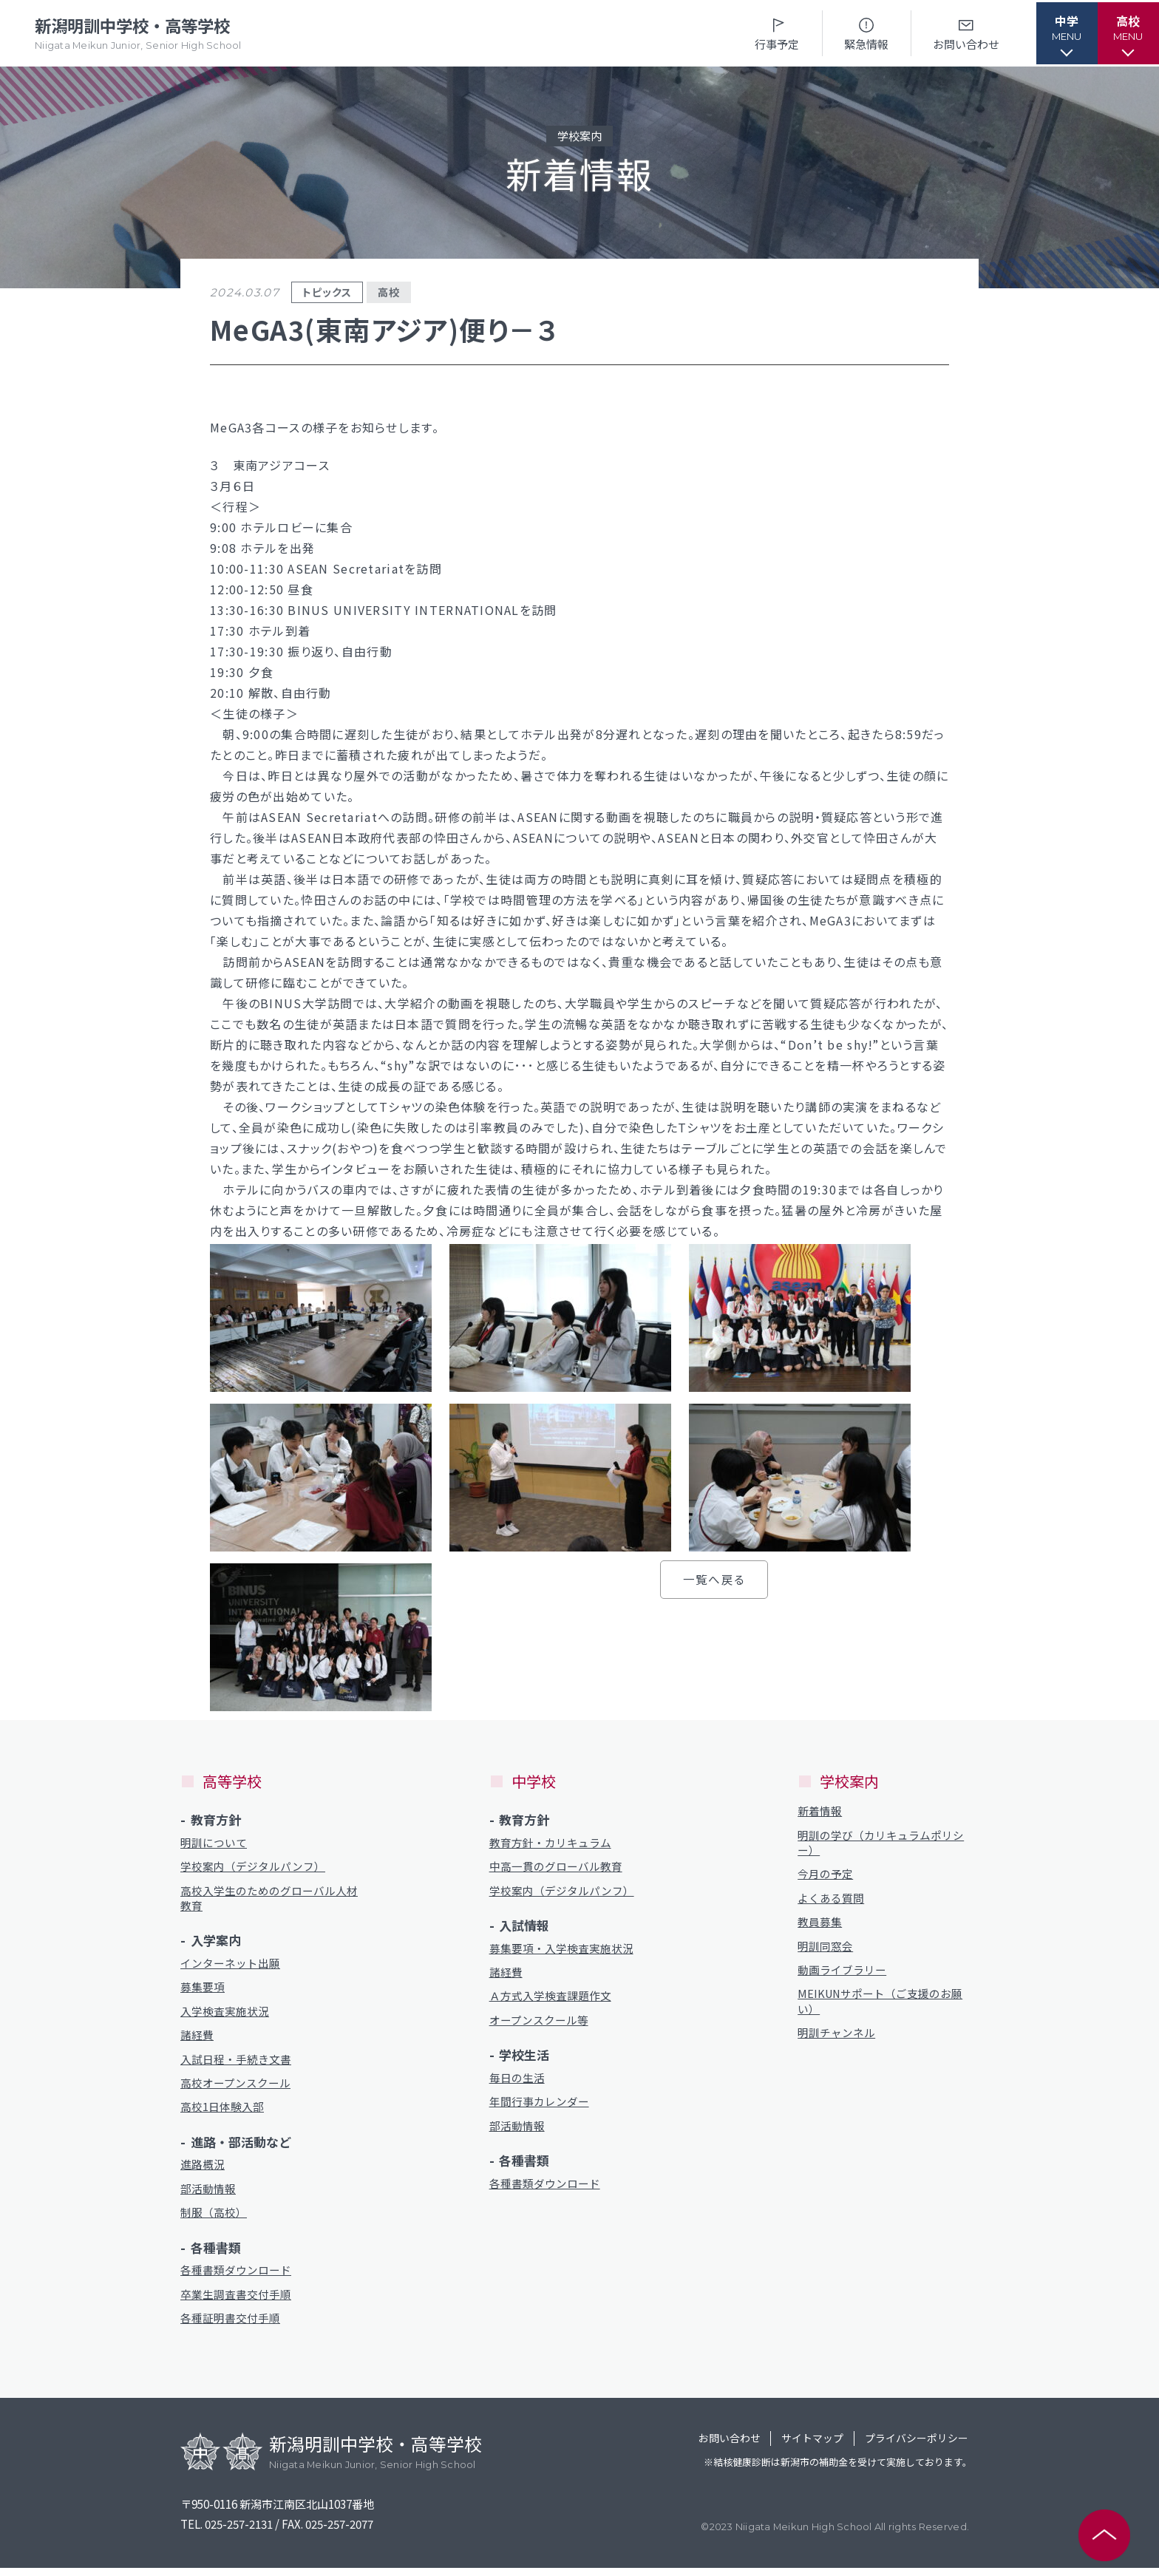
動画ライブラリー (842, 1974)
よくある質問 (831, 1900)
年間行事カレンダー (539, 2106)
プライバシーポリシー (912, 2448)
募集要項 (202, 1990)
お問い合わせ (955, 33)
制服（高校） (213, 2219)
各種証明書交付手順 (230, 2326)
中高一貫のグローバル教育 (555, 1867)
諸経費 (197, 2039)
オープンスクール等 (538, 2023)
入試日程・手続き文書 (235, 2063)
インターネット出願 (230, 1966)
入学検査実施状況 (224, 2014)
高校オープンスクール (235, 2088)
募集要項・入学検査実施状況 (561, 1950)
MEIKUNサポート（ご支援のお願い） (881, 2006)
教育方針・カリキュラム (550, 1843)
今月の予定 (825, 1875)
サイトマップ (800, 2448)
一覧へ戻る (714, 1579)
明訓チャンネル (836, 2038)
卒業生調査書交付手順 (235, 2302)
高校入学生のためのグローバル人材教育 (269, 1899)
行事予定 (767, 33)
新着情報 (820, 1811)
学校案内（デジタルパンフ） (252, 1867)
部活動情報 (208, 2195)
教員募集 (820, 1924)
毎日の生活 (517, 2082)
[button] (1059, 33)
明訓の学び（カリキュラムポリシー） (881, 1843)
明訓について (213, 1843)
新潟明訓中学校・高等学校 (141, 33)
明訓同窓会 (825, 1949)
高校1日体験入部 (222, 2112)
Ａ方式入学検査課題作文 (550, 1999)
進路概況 (202, 2170)
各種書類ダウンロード (235, 2278)
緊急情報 (856, 33)
